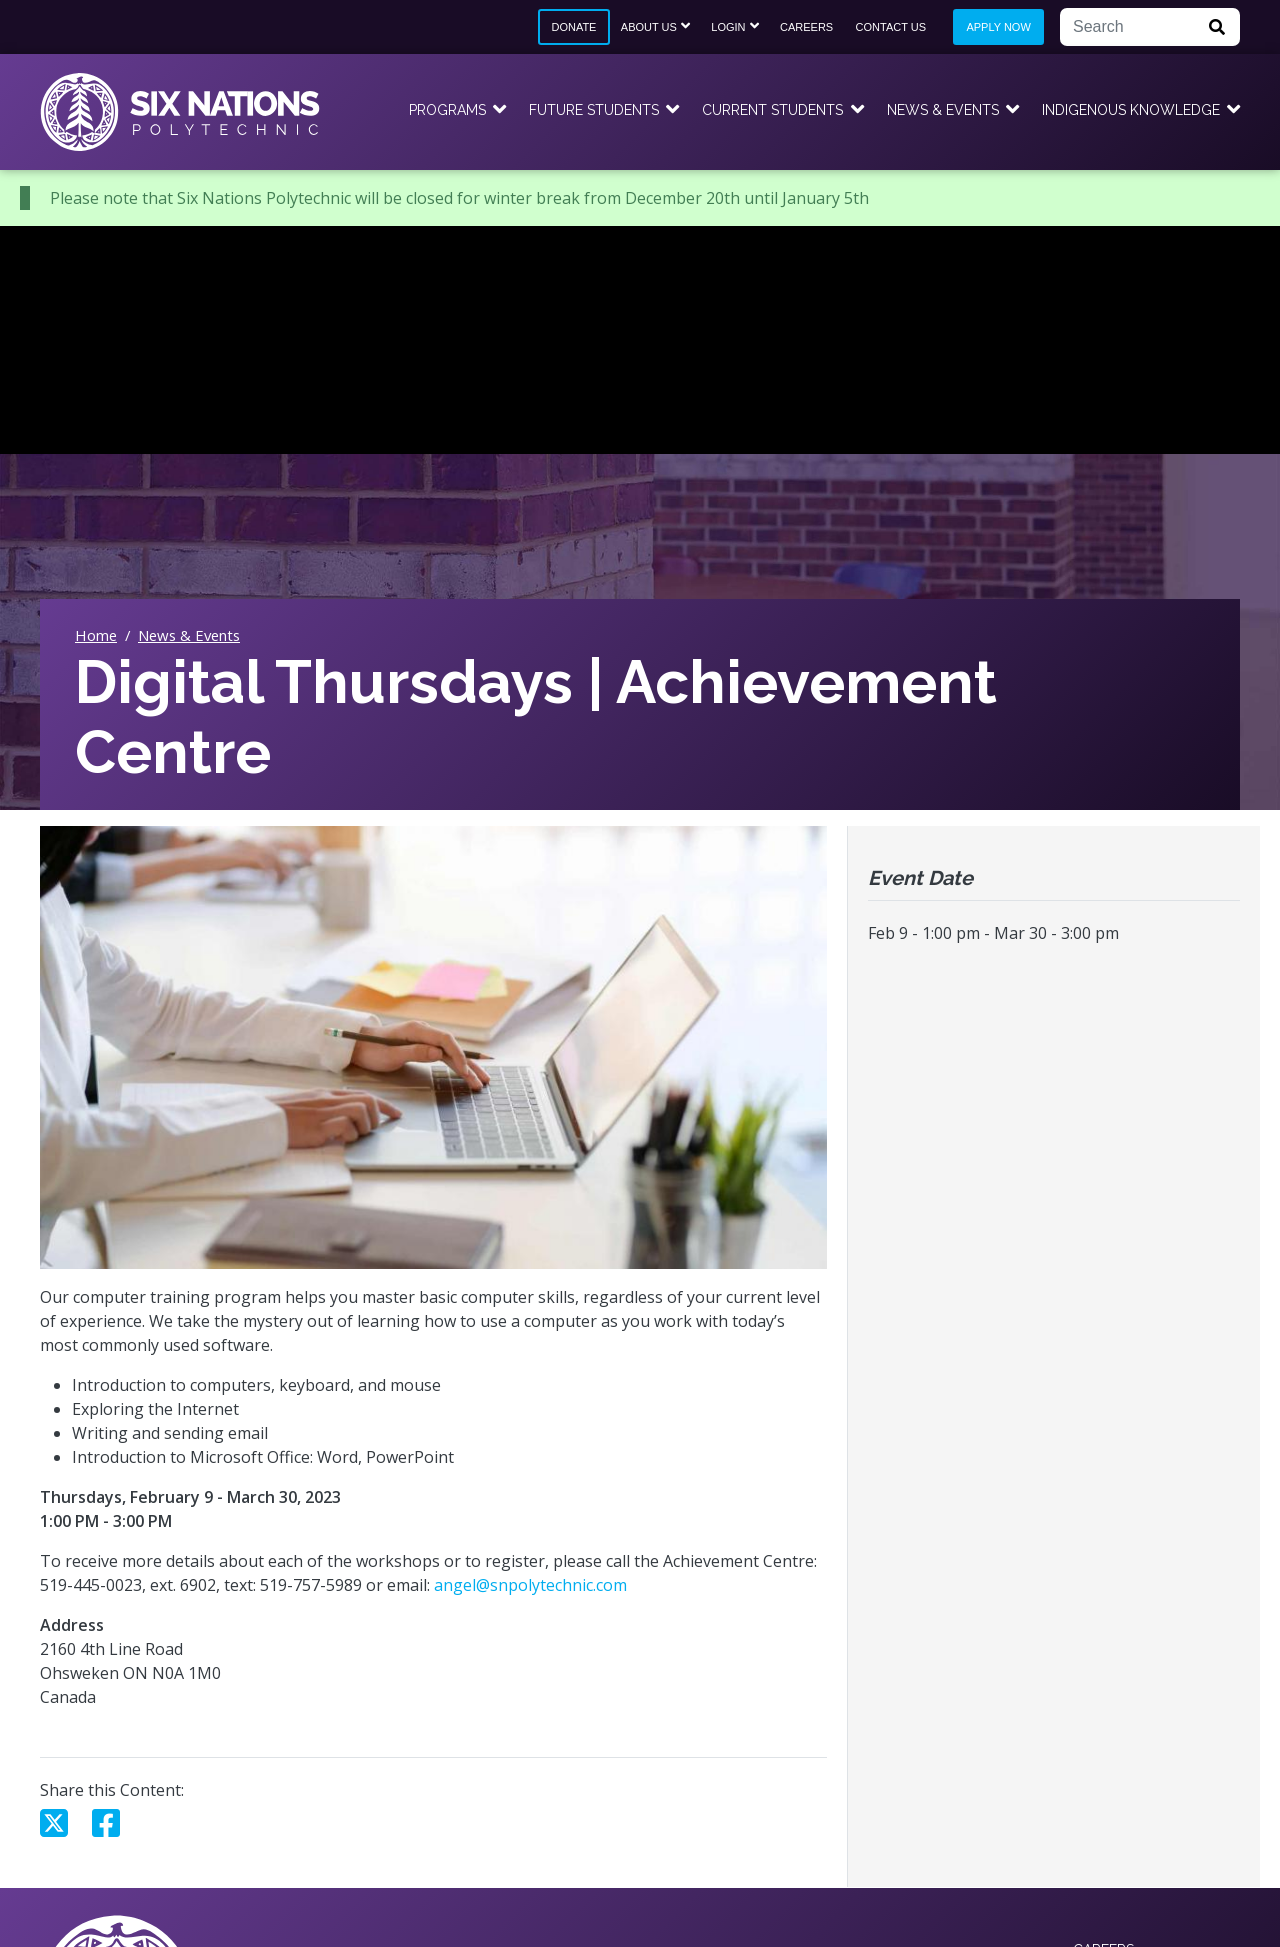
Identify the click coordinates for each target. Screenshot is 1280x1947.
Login (728, 27)
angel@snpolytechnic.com (530, 1585)
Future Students (594, 110)
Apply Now (998, 27)
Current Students (772, 110)
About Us (649, 27)
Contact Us (891, 27)
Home (96, 635)
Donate (573, 27)
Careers (806, 27)
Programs (447, 110)
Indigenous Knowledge (1131, 110)
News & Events (943, 110)
